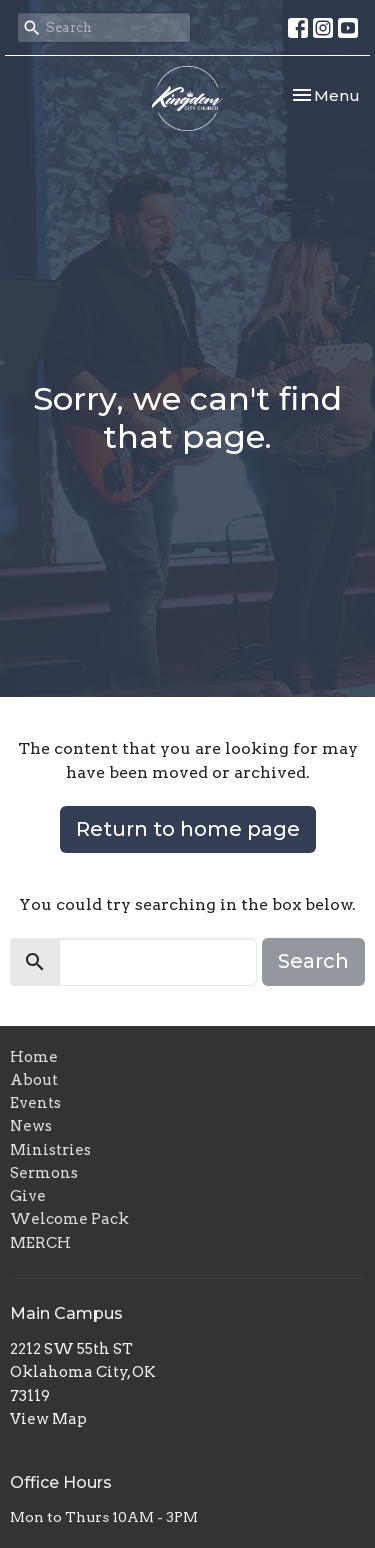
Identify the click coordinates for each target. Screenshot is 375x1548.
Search (313, 961)
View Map (48, 1419)
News (31, 1126)
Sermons (44, 1173)
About (34, 1080)
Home (34, 1057)
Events (35, 1103)
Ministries (50, 1150)
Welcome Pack (69, 1219)
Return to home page (188, 829)
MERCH (40, 1243)
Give (28, 1196)
